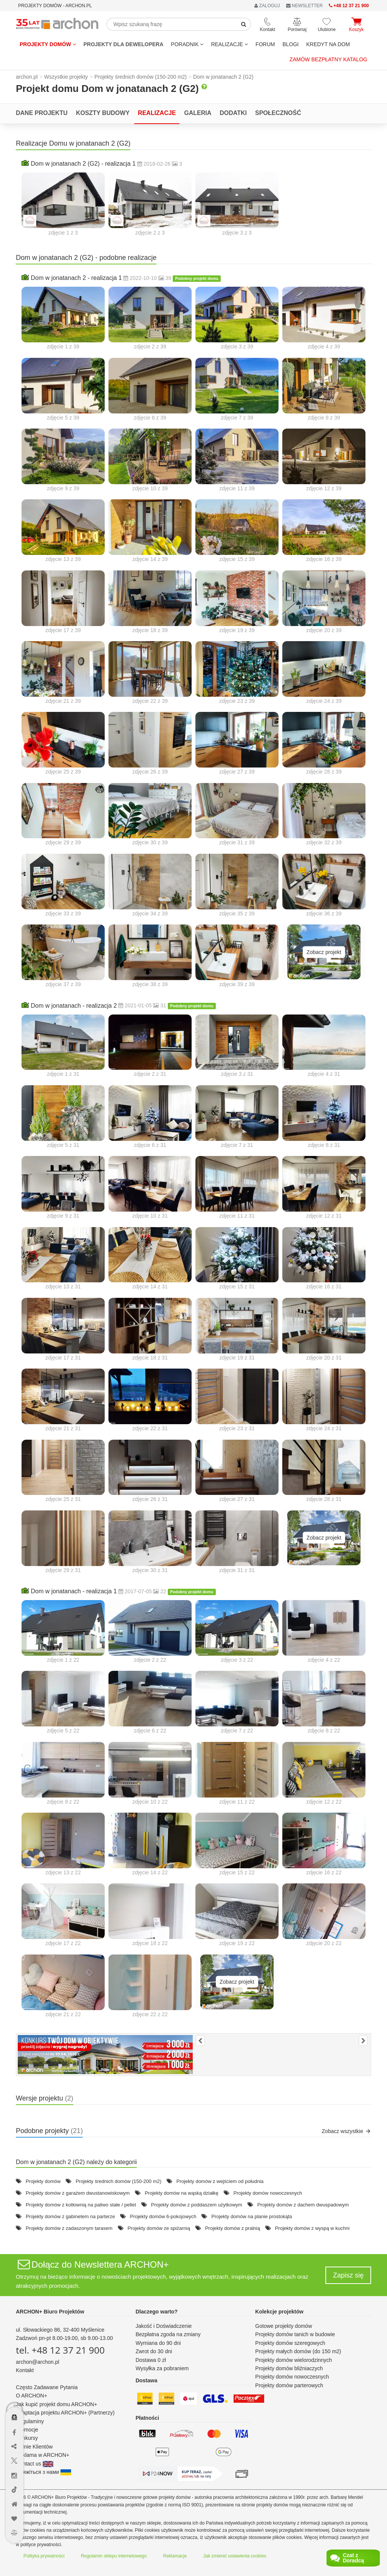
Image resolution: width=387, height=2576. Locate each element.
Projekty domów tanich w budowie (295, 2334)
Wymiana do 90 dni (158, 2343)
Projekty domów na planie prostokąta (251, 2216)
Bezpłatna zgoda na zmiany (168, 2334)
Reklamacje (175, 2556)
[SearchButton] (244, 24)
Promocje (27, 2430)
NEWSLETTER (304, 5)
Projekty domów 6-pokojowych (163, 2216)
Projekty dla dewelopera (124, 44)
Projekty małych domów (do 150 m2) (298, 2351)
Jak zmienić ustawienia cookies (234, 2556)
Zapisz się (348, 2275)
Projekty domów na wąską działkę (181, 2193)
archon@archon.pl (37, 2362)
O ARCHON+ (31, 2396)
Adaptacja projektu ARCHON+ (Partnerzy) (65, 2413)
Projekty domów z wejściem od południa (220, 2181)
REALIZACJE (229, 44)
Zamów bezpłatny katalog (328, 59)
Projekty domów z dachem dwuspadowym (303, 2205)
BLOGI (290, 44)
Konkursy (27, 2438)
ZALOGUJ (267, 5)
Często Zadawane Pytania (46, 2387)
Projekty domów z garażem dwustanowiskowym (78, 2193)
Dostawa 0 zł (151, 2360)
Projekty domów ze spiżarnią (158, 2228)
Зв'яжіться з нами (43, 2472)
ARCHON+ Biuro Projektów (50, 2312)
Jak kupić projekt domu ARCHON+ (56, 2404)
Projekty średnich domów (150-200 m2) (118, 2181)
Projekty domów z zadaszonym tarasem (69, 2228)
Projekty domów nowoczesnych (268, 2193)
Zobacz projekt (324, 952)
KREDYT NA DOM (328, 44)
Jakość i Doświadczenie (164, 2326)
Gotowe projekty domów (283, 2326)
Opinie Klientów (34, 2447)
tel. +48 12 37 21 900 (60, 2350)
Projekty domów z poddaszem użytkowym (196, 2205)
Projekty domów (48, 44)
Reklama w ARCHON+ (42, 2455)
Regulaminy (30, 2421)
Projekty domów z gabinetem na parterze (70, 2216)
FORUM (265, 44)
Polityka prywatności (44, 2556)
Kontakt (25, 2370)
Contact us (34, 2464)
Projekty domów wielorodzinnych (293, 2360)
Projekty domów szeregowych (290, 2343)
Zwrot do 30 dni (154, 2351)
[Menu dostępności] (14, 2377)
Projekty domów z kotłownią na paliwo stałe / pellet (81, 2205)
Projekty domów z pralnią (232, 2228)
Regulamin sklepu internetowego (114, 2556)
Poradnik (187, 44)
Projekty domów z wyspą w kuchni (312, 2228)
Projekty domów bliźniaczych (289, 2368)
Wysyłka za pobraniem (162, 2368)
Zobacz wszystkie (346, 2131)
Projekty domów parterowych (289, 2385)
